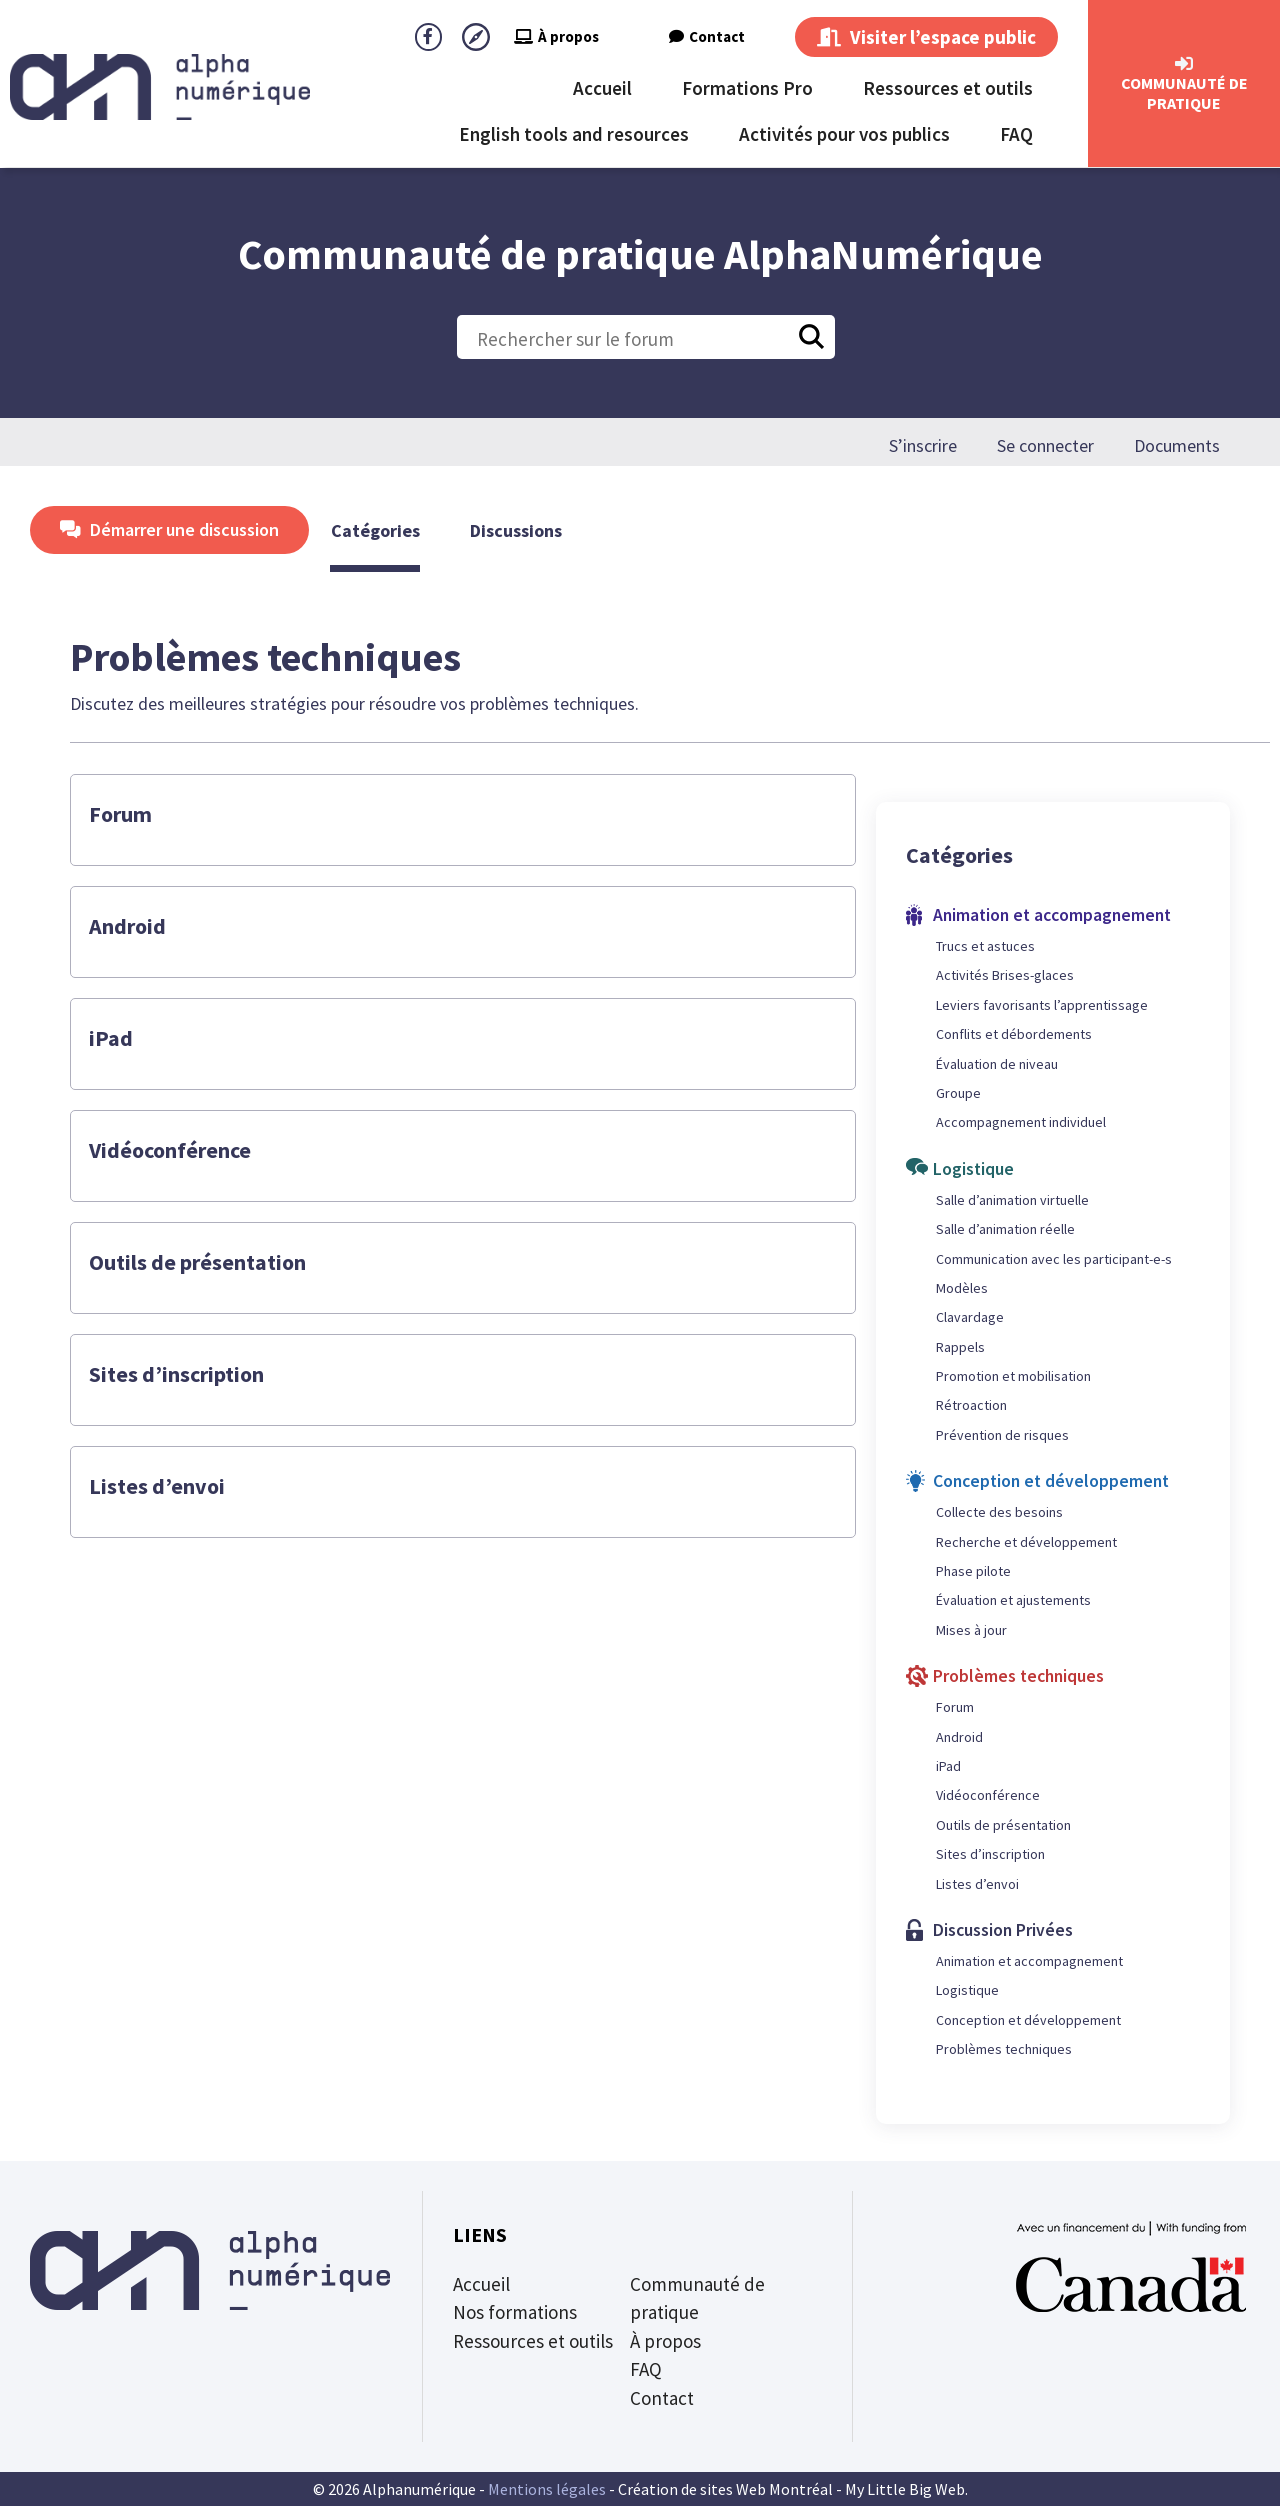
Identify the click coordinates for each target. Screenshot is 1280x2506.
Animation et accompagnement (1029, 1961)
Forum (120, 814)
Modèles (962, 1288)
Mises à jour (971, 1630)
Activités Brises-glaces (1005, 975)
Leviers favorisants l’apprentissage (1042, 1005)
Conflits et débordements (1014, 1034)
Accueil (602, 88)
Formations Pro (747, 88)
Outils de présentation (197, 1262)
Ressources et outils (948, 88)
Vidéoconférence (170, 1150)
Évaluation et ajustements (1013, 1600)
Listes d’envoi (157, 1486)
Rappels (960, 1347)
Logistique (967, 1990)
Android (127, 926)
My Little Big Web (905, 2489)
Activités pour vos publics (844, 134)
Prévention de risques (1002, 1435)
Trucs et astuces (985, 946)
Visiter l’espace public (926, 37)
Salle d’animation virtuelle (1012, 1200)
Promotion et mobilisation (1013, 1376)
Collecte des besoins (999, 1512)
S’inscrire (923, 446)
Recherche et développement (1026, 1542)
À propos (556, 36)
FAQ (1016, 134)
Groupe (958, 1093)
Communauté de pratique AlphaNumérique (640, 254)
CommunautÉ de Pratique (1184, 93)
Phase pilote (973, 1571)
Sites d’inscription (176, 1374)
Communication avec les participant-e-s (1054, 1259)
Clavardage (970, 1317)
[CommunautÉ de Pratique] (1184, 64)
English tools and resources (574, 134)
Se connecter (1045, 446)
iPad (111, 1038)
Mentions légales (547, 2489)
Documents (1177, 446)
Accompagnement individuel (1021, 1122)
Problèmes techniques (1004, 2049)
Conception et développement (1028, 2020)
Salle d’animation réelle (1005, 1229)
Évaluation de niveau (997, 1064)
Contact (707, 36)
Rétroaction (971, 1405)
